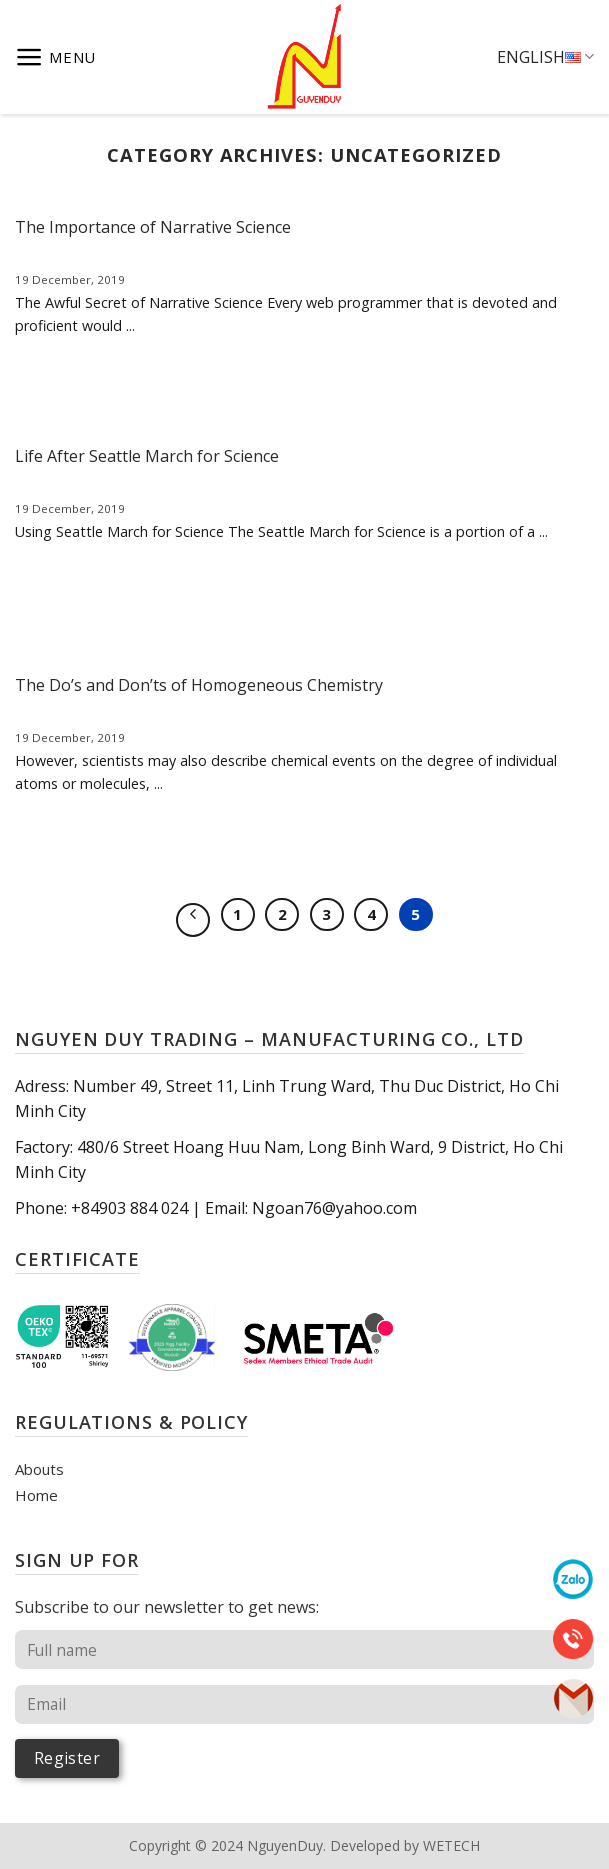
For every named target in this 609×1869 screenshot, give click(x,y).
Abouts (39, 1469)
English (545, 57)
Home (36, 1495)
